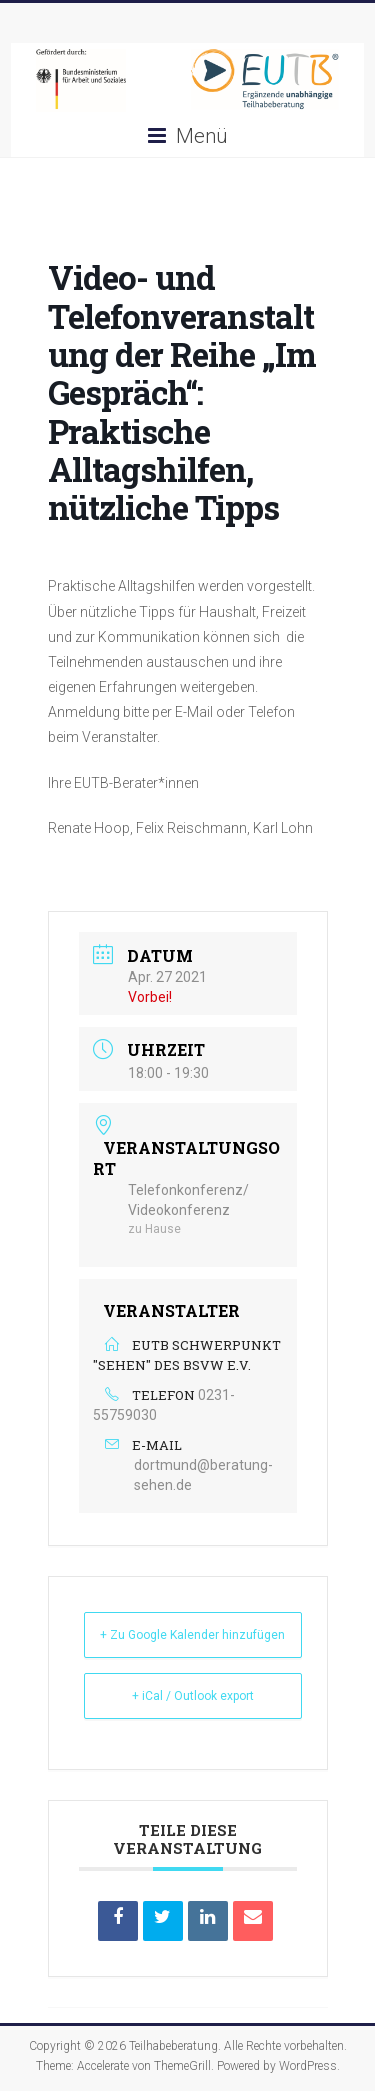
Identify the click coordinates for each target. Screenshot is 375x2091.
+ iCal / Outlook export (193, 1696)
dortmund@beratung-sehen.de (203, 1475)
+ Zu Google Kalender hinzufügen (192, 1635)
